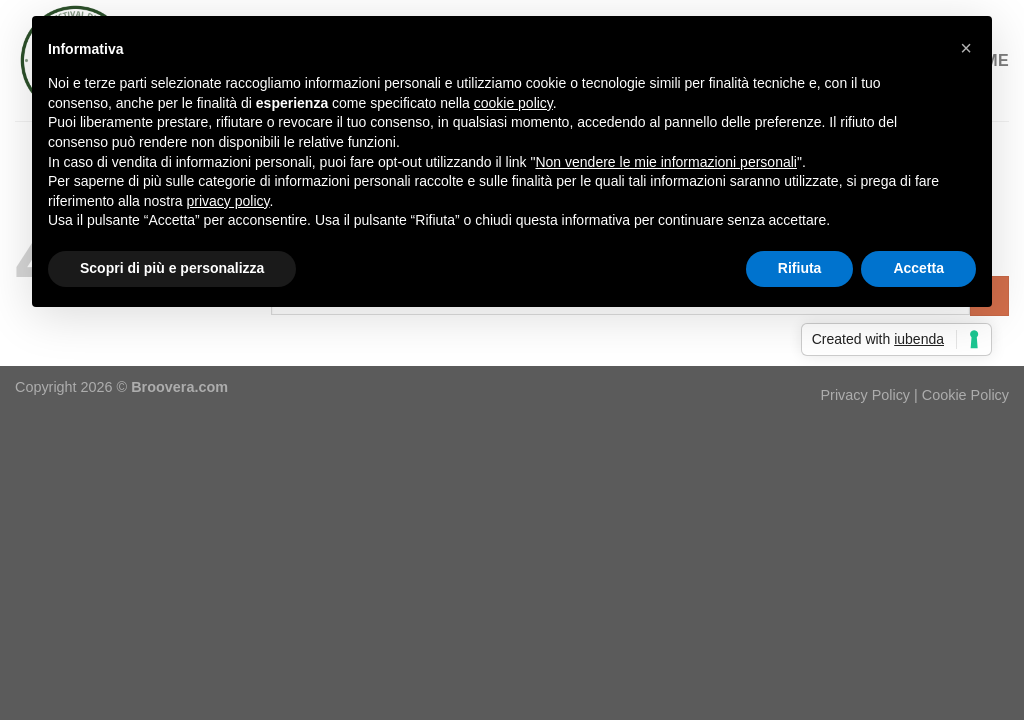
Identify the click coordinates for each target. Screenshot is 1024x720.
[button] (966, 48)
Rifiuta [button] (800, 268)
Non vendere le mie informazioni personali (665, 162)
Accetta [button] (918, 268)
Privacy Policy (866, 395)
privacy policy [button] (228, 201)
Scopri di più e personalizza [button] (172, 268)
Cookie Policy (965, 395)
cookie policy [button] (513, 103)
